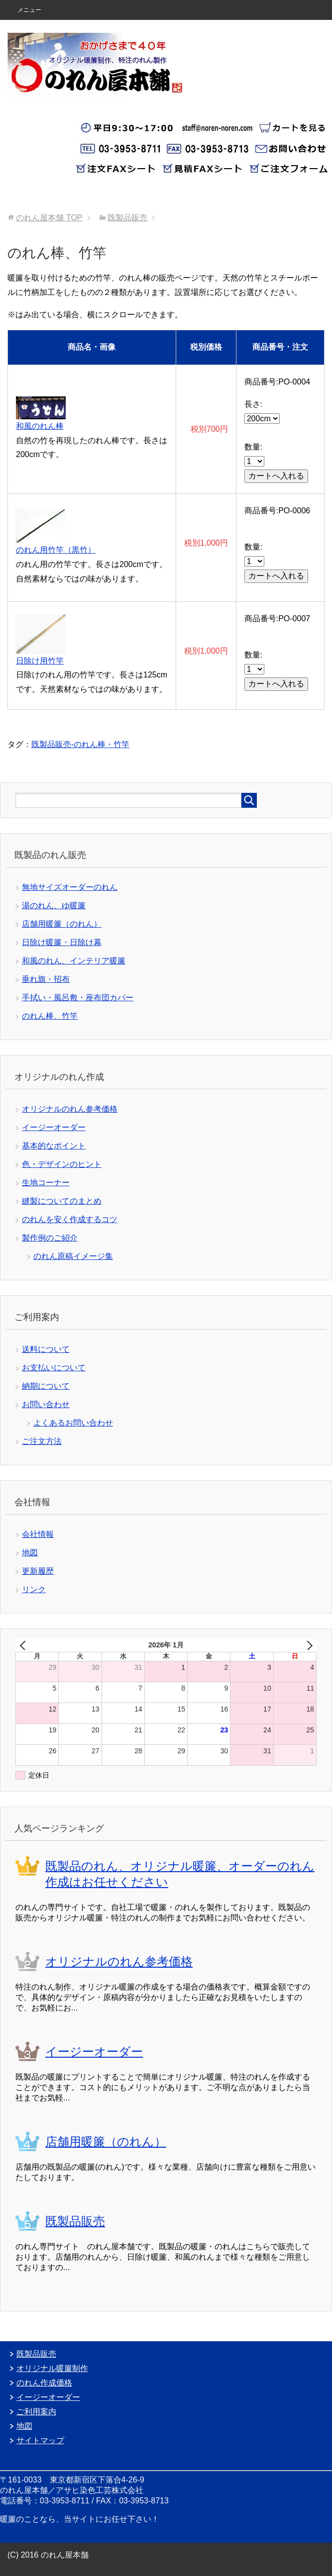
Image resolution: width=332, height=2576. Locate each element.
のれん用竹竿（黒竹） (56, 550)
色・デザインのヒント (62, 1164)
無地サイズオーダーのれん (69, 887)
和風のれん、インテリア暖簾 (73, 960)
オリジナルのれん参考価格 (69, 1109)
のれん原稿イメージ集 (73, 1256)
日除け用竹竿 (40, 661)
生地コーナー (46, 1182)
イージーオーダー (54, 1127)
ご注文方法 (42, 1441)
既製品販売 (75, 2221)
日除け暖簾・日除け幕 (62, 942)
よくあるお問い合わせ (73, 1423)
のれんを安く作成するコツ (69, 1219)
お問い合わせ (46, 1404)
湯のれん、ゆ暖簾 (54, 905)
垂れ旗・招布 (46, 979)
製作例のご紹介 (50, 1238)
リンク (34, 1589)
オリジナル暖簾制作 (52, 2368)
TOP (49, 217)
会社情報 (38, 1534)
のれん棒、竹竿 (50, 1016)
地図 (30, 1552)
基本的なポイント (54, 1146)
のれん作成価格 (44, 2383)
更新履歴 (38, 1571)
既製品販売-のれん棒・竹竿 (80, 744)
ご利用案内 (36, 2411)
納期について (46, 1386)
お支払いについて (54, 1367)
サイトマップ (40, 2440)
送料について (46, 1349)
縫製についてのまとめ (62, 1201)
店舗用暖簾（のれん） (62, 924)
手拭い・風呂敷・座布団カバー (77, 997)
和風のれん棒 (40, 426)
